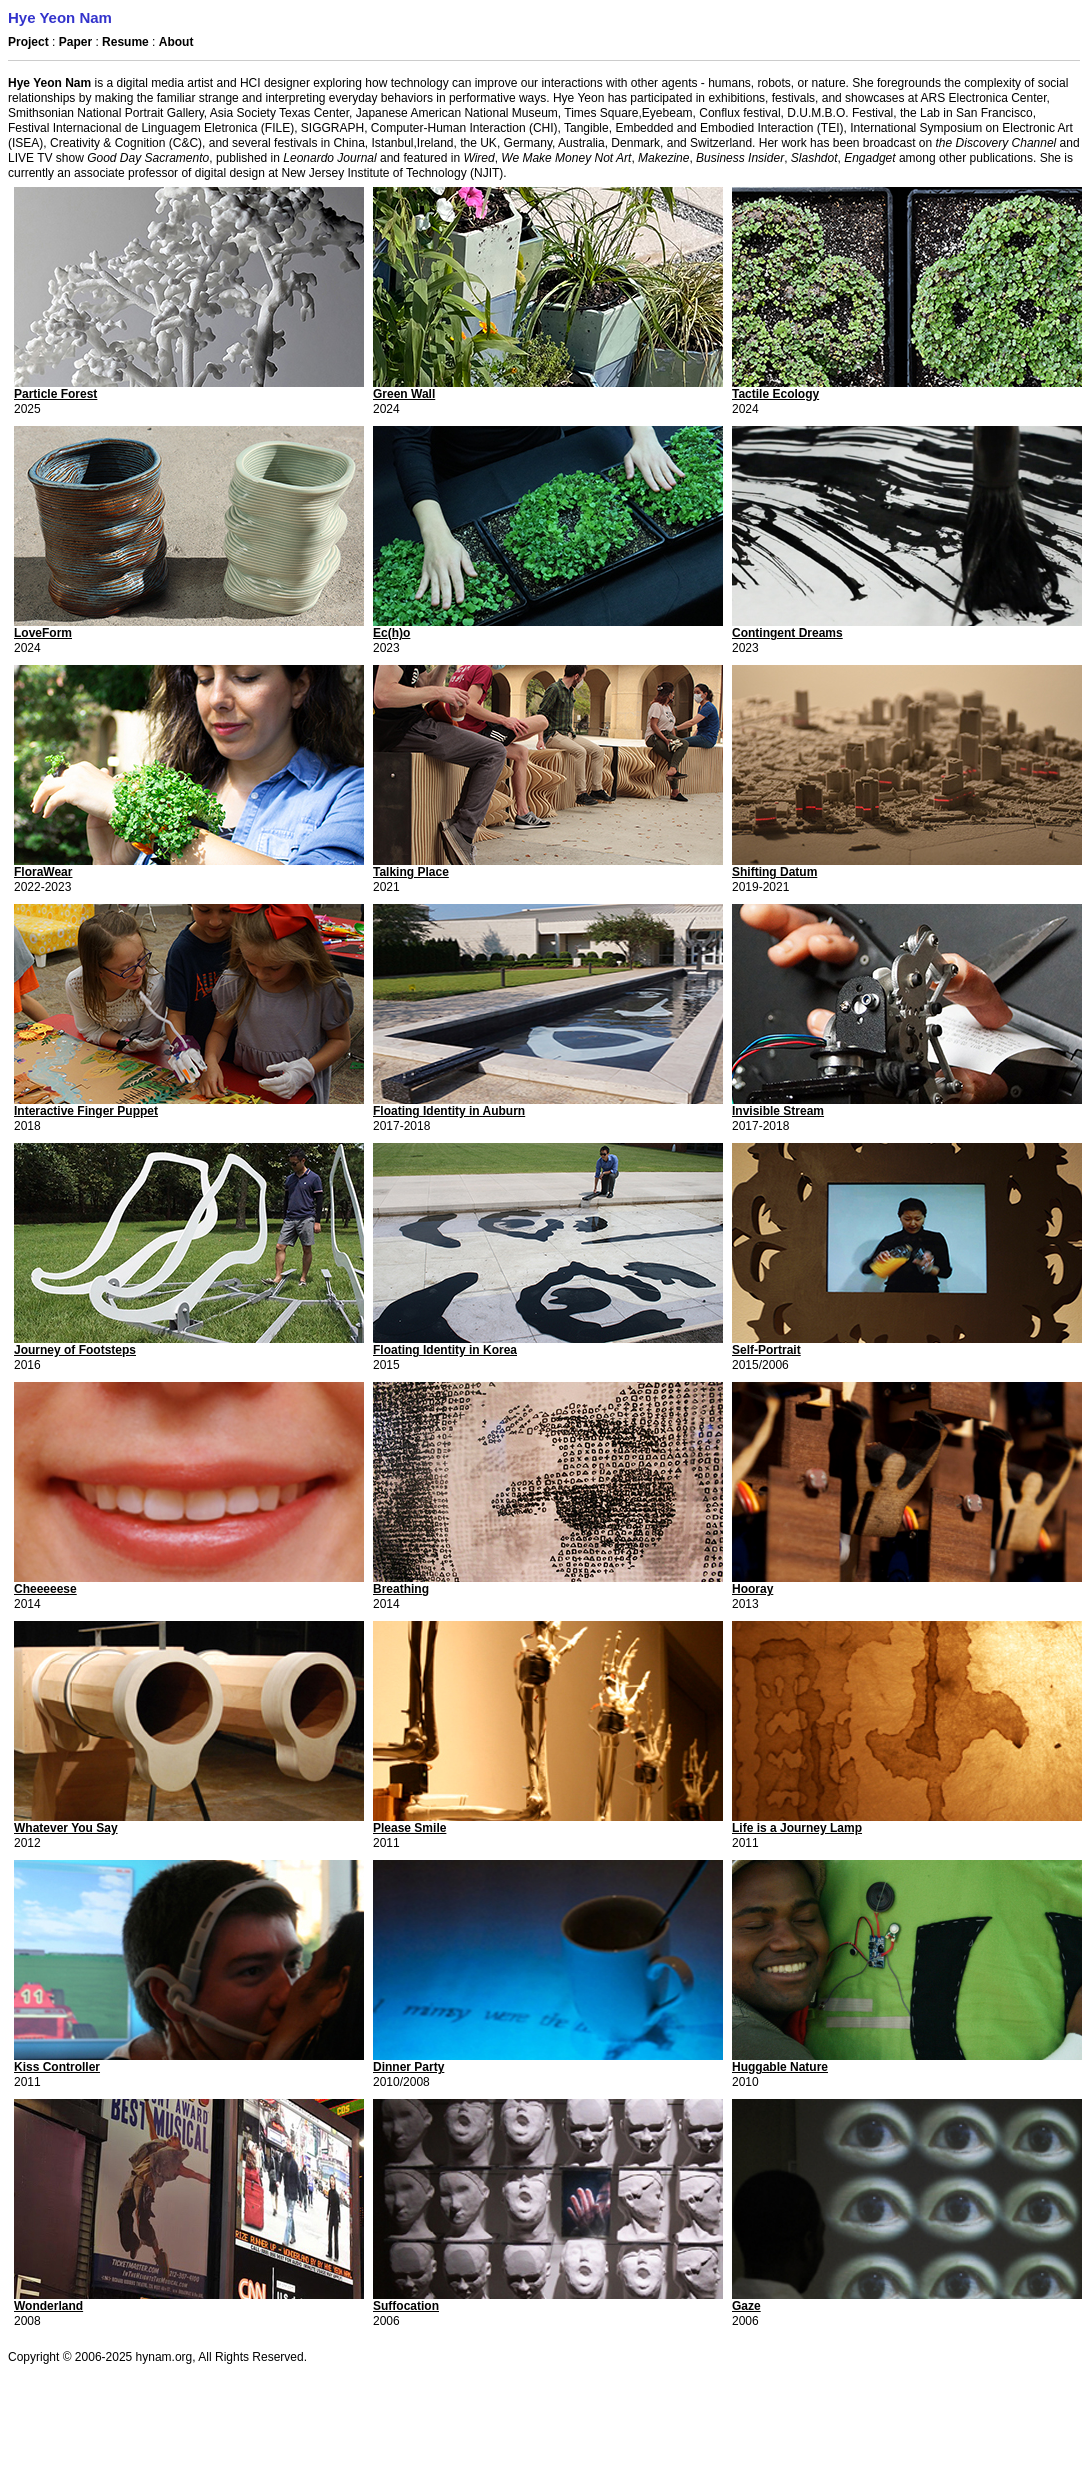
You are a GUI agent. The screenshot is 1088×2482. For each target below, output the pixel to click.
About (176, 42)
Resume (125, 42)
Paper (77, 42)
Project (28, 42)
